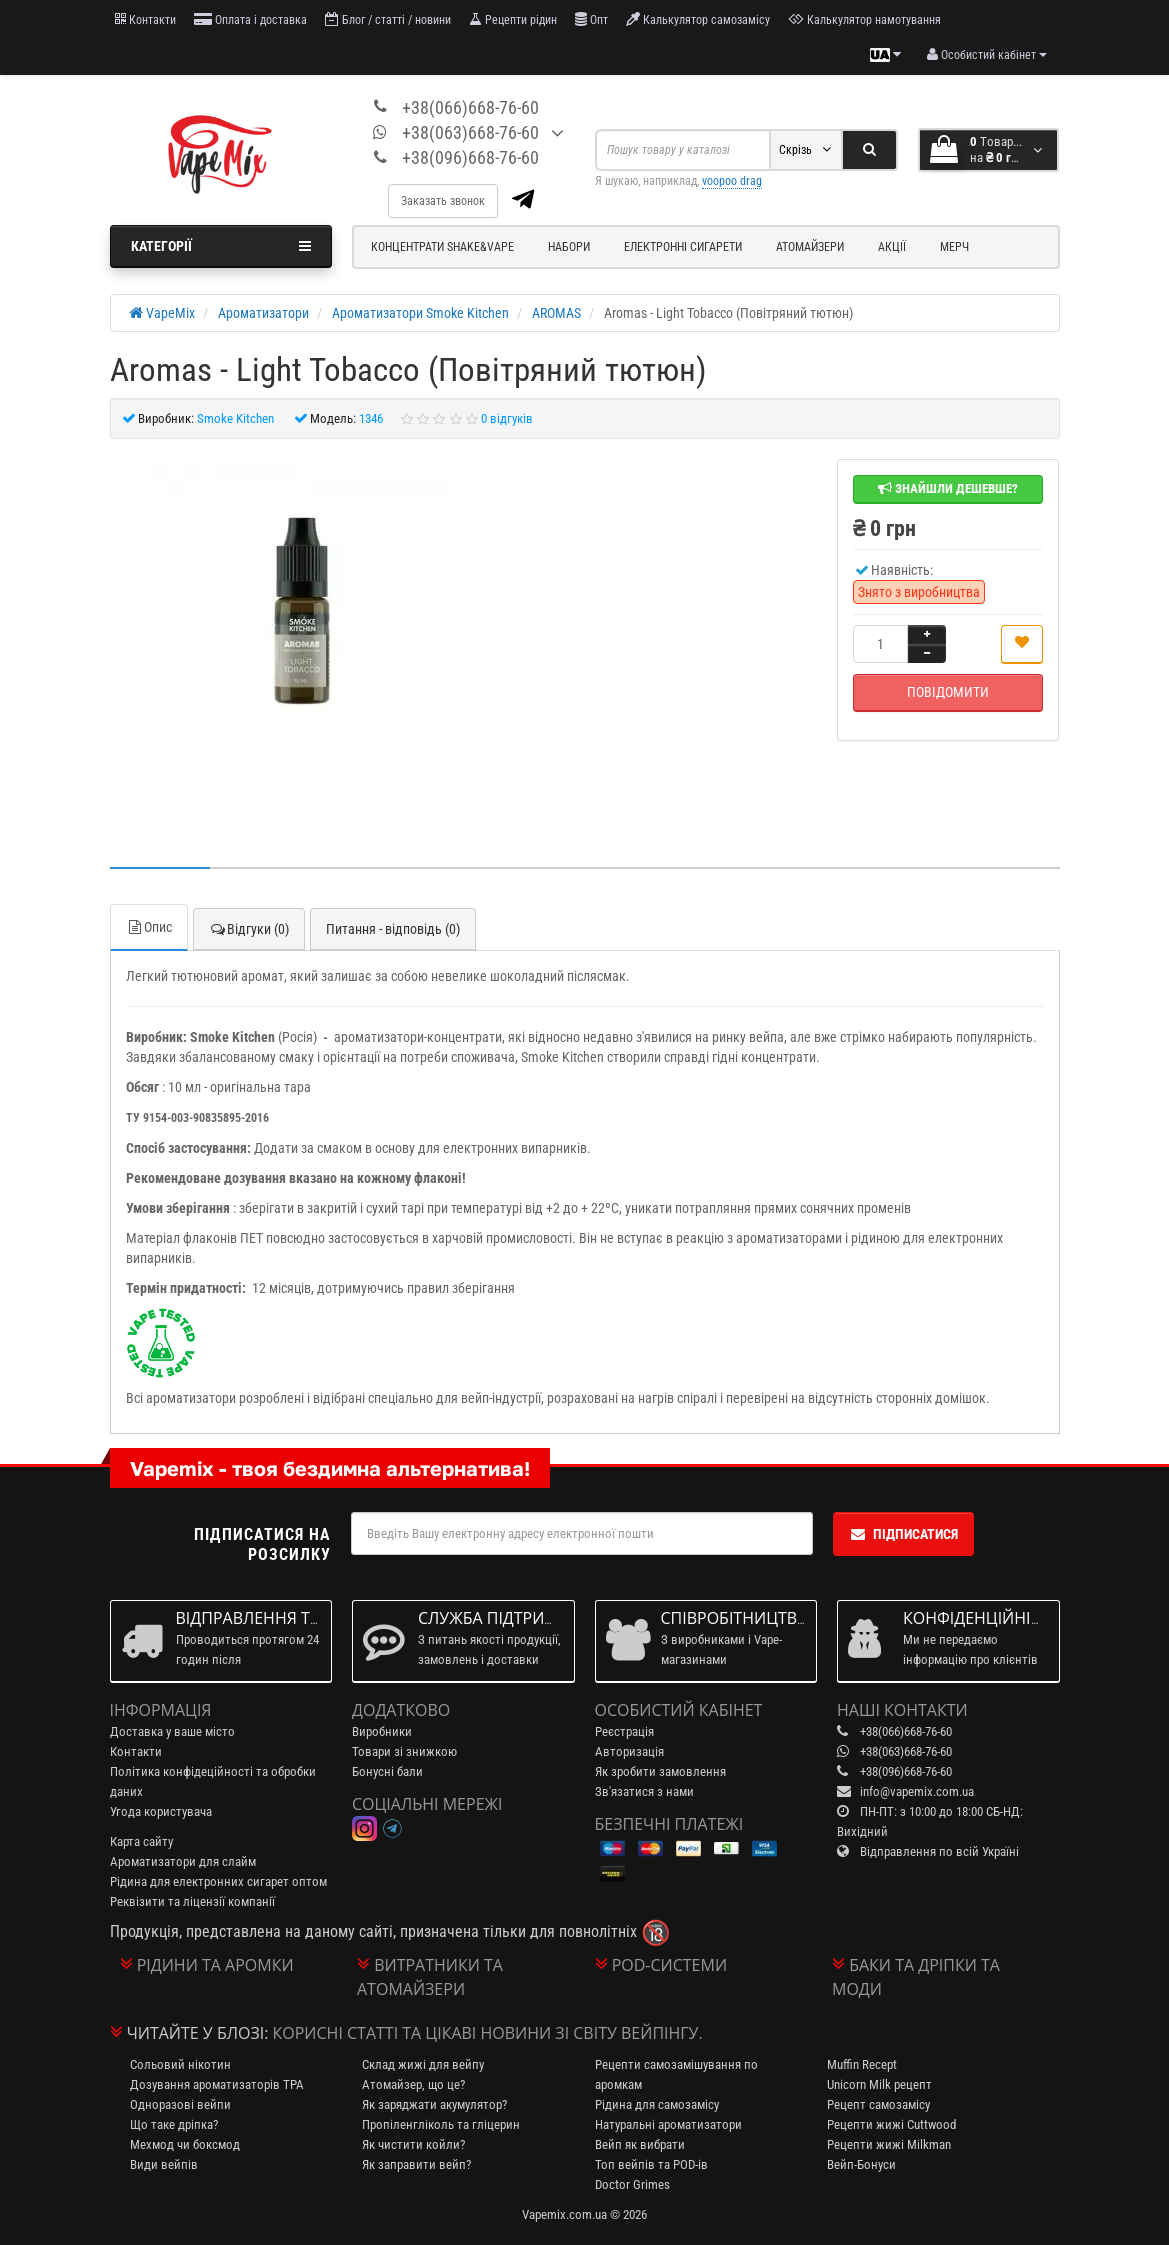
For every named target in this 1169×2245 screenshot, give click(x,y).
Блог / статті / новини (388, 19)
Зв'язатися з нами (644, 1791)
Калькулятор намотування (864, 19)
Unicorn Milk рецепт (879, 2084)
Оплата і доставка (250, 19)
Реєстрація (624, 1731)
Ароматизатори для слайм (183, 1861)
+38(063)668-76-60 (470, 132)
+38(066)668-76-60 (470, 107)
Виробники (382, 1731)
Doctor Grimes (632, 2184)
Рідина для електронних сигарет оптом (218, 1881)
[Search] (869, 150)
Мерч (954, 247)
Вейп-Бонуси (861, 2164)
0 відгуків (507, 418)
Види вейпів (164, 2164)
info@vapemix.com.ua (917, 1791)
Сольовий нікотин (180, 2064)
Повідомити (948, 692)
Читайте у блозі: (198, 2033)
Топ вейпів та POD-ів (651, 2164)
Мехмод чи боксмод (185, 2144)
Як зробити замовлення (660, 1771)
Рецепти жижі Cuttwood (891, 2124)
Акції (892, 247)
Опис (149, 927)
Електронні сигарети (683, 247)
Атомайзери (810, 247)
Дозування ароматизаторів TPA (217, 2084)
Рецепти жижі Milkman (889, 2144)
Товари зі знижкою (404, 1751)
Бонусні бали (387, 1771)
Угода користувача (161, 1811)
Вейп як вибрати (640, 2144)
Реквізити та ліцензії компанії (192, 1901)
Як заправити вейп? (416, 2164)
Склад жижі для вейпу (423, 2064)
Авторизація (629, 1751)
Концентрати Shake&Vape (442, 247)
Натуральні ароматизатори (668, 2124)
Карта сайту (141, 1841)
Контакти (145, 19)
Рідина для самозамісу (657, 2104)
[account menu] (987, 55)
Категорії (221, 246)
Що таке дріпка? (174, 2124)
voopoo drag (732, 181)
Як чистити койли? (413, 2144)
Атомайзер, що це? (413, 2084)
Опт (591, 19)
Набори (569, 247)
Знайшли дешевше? (948, 488)
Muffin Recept (862, 2064)
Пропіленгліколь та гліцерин (441, 2124)
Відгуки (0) (249, 929)
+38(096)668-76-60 (470, 157)
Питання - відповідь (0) (393, 929)
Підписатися (903, 1534)
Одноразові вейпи (180, 2104)
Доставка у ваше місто (172, 1731)
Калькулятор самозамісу (698, 19)
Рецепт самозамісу (878, 2104)
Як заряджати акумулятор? (434, 2104)
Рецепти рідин (513, 19)
